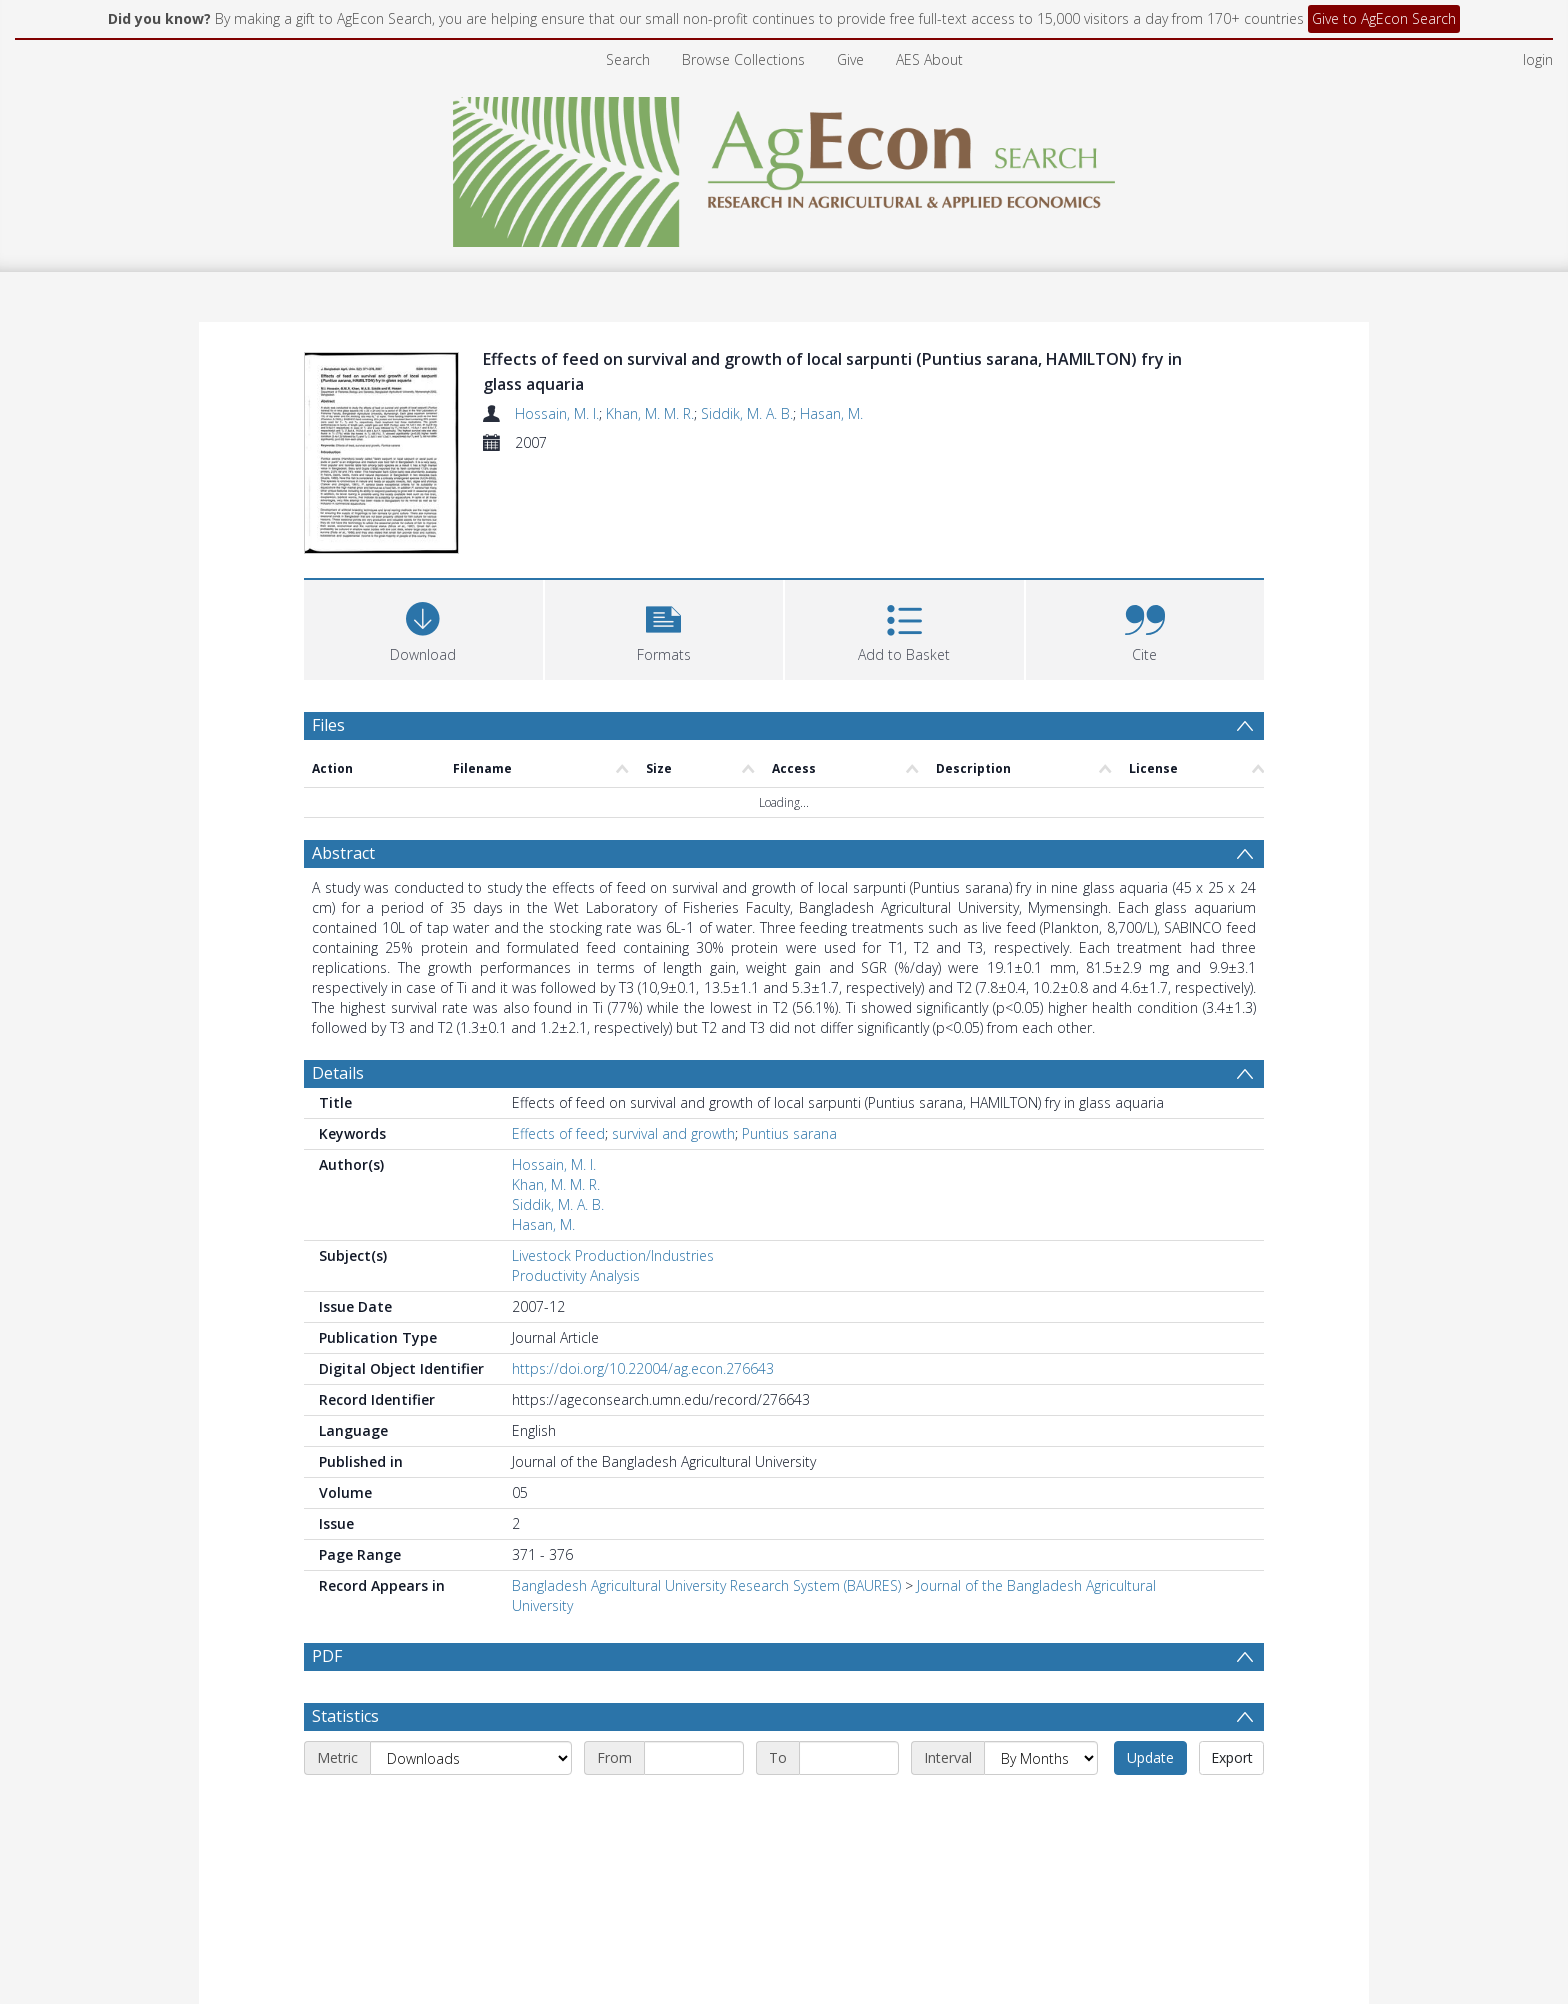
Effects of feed (558, 1133)
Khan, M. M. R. (650, 413)
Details (338, 1073)
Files (328, 725)
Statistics (345, 1716)
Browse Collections (743, 59)
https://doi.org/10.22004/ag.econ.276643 (643, 1368)
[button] (664, 627)
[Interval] (1041, 1758)
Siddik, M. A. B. (747, 413)
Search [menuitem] (628, 59)
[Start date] (694, 1758)
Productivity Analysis (576, 1275)
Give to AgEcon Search (1384, 18)
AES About (929, 59)
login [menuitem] (1538, 59)
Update (1150, 1757)
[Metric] (471, 1758)
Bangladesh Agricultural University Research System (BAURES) (706, 1585)
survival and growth (673, 1133)
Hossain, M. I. (557, 413)
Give (850, 59)
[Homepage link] (784, 166)
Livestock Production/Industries (613, 1255)
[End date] (849, 1758)
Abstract (343, 853)
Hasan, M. (831, 413)
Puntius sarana (789, 1133)
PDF (327, 1656)
